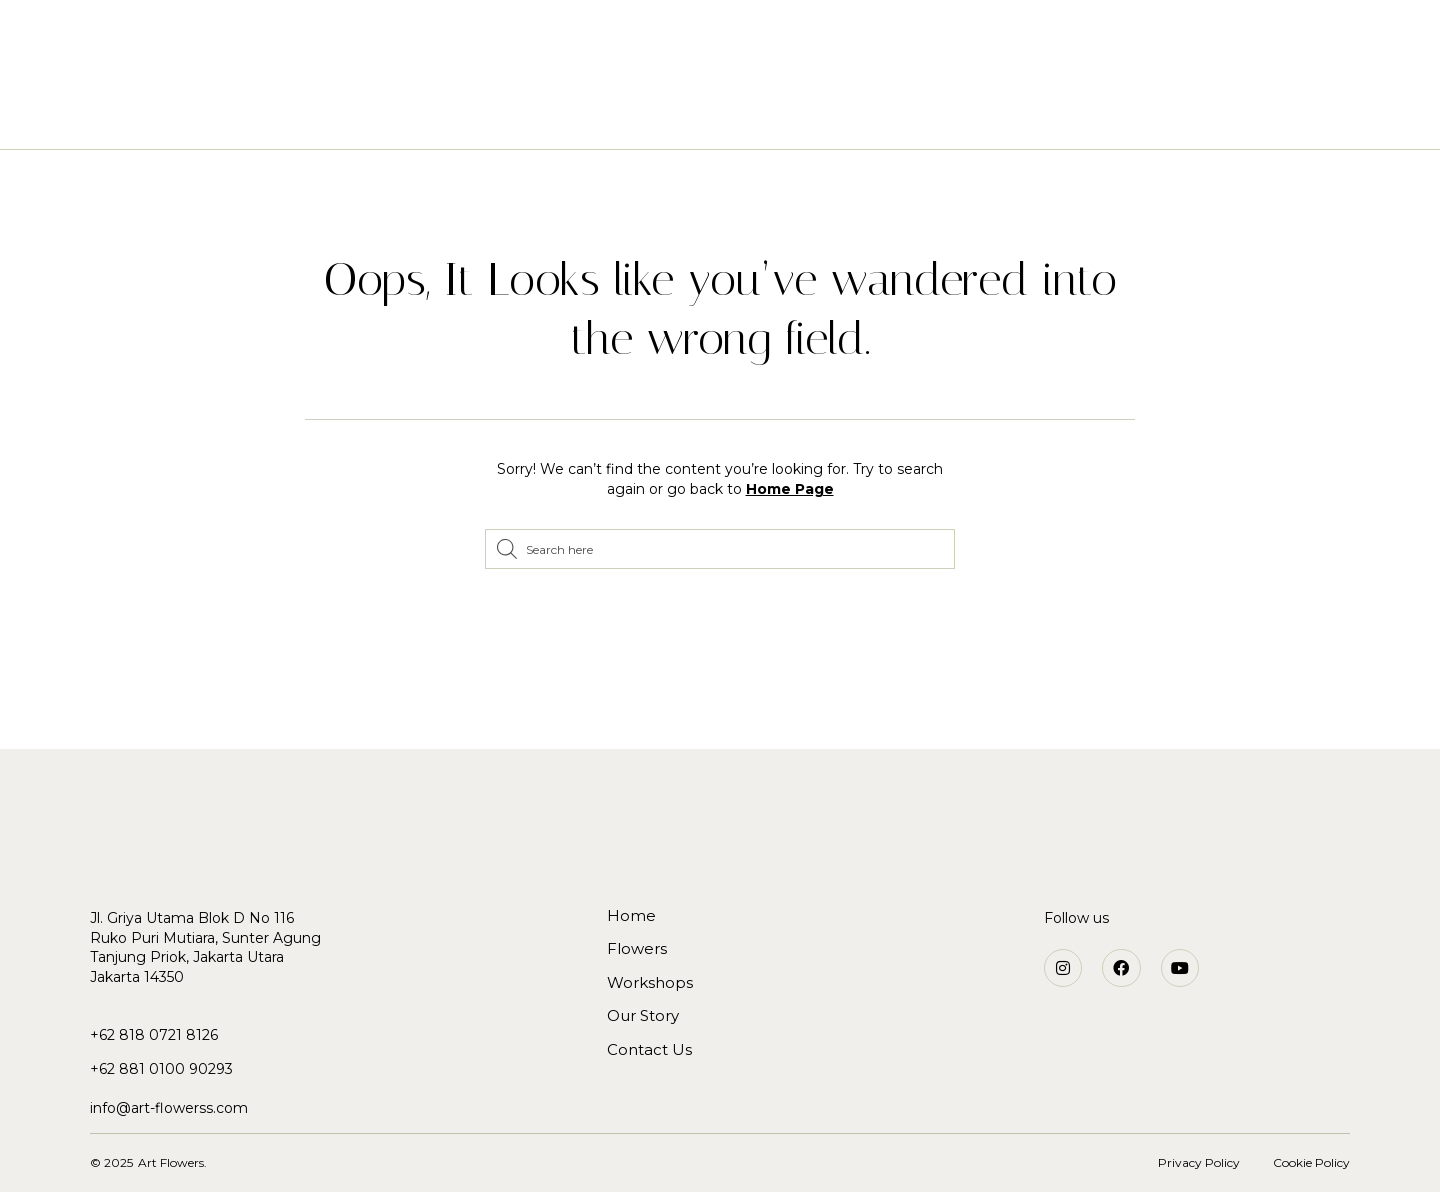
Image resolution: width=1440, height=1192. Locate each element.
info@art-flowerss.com (169, 1108)
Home (488, 117)
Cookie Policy (1311, 1162)
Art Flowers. (172, 1162)
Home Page (790, 489)
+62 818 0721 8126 (154, 1035)
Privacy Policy (1199, 1162)
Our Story (803, 117)
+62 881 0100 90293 (161, 1069)
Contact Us (922, 117)
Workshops (685, 117)
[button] (1183, 40)
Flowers (574, 117)
